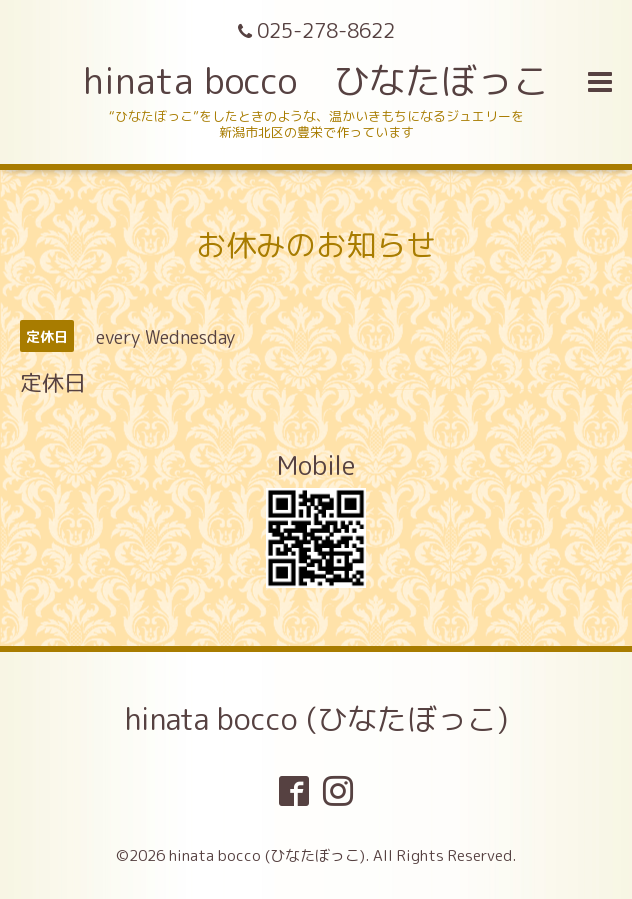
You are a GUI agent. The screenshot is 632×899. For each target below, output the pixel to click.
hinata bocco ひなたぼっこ (316, 80)
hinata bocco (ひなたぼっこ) (316, 719)
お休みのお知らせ (316, 245)
